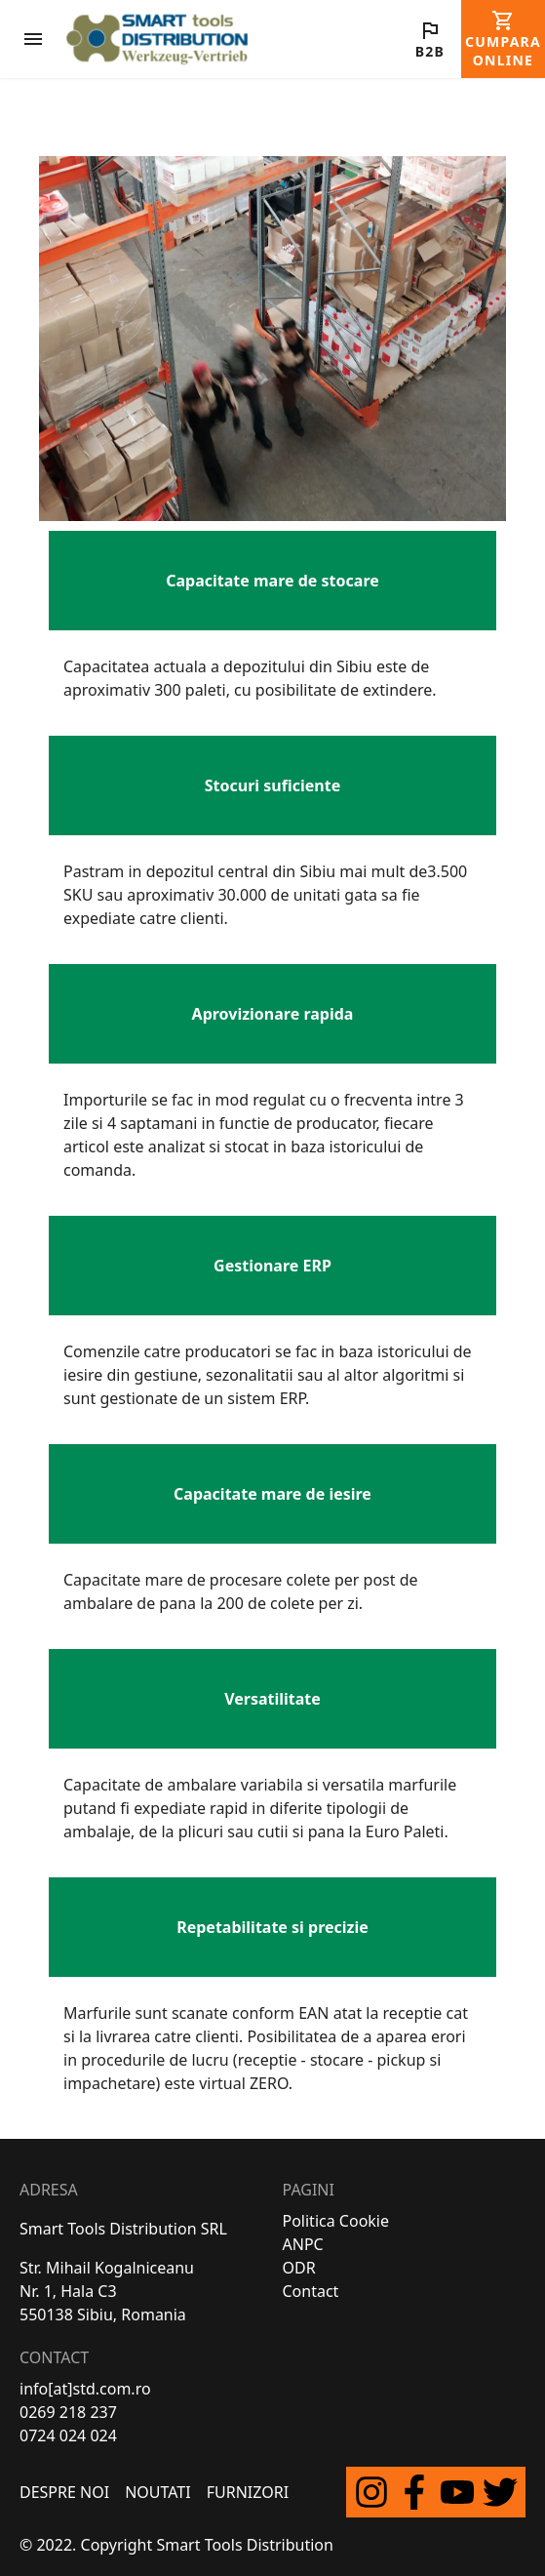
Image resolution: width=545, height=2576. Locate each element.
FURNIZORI (248, 2492)
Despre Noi (64, 2492)
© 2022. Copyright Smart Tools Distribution (176, 2545)
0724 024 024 (68, 2435)
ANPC (303, 2244)
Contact (311, 2291)
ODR (299, 2267)
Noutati (158, 2492)
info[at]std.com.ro (85, 2388)
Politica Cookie (336, 2221)
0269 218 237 (68, 2412)
